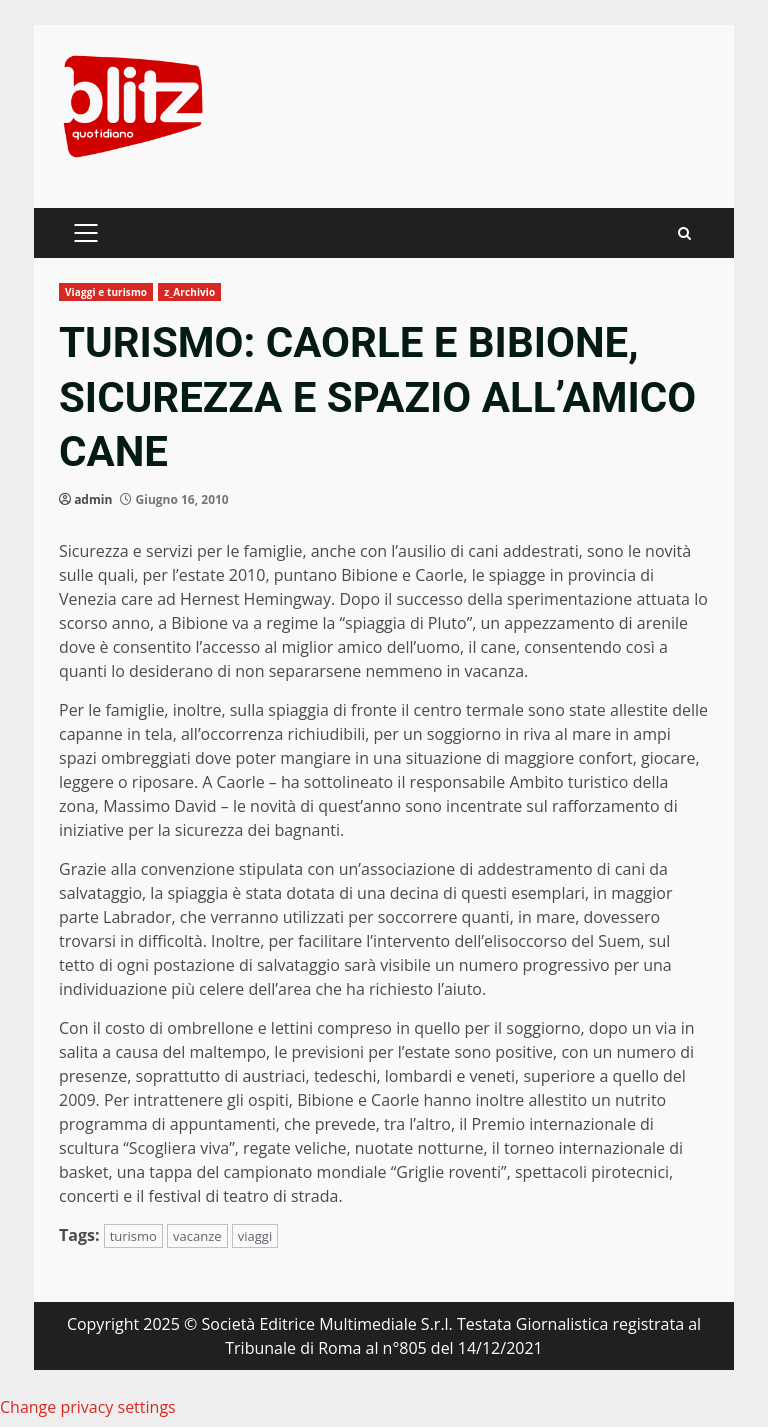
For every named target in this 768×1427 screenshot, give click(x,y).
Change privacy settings (88, 1407)
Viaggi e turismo (106, 292)
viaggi (255, 1236)
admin (93, 499)
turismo (133, 1236)
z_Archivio (189, 292)
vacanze (197, 1236)
